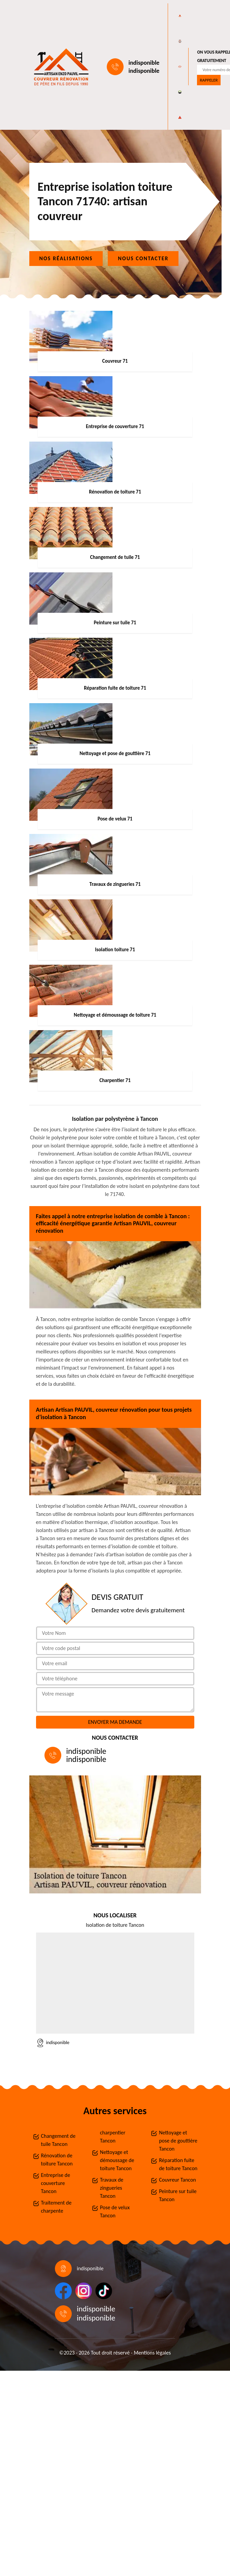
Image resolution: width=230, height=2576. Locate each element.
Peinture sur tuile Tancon (177, 2195)
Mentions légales (152, 2352)
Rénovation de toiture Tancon (57, 2159)
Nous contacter (143, 258)
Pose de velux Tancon (115, 2211)
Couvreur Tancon (177, 2180)
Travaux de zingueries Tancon (111, 2188)
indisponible (144, 62)
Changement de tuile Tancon (58, 2140)
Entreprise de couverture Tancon (55, 2183)
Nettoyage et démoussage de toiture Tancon (117, 2160)
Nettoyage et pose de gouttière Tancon (178, 2140)
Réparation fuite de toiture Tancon (178, 2164)
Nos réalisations (66, 258)
